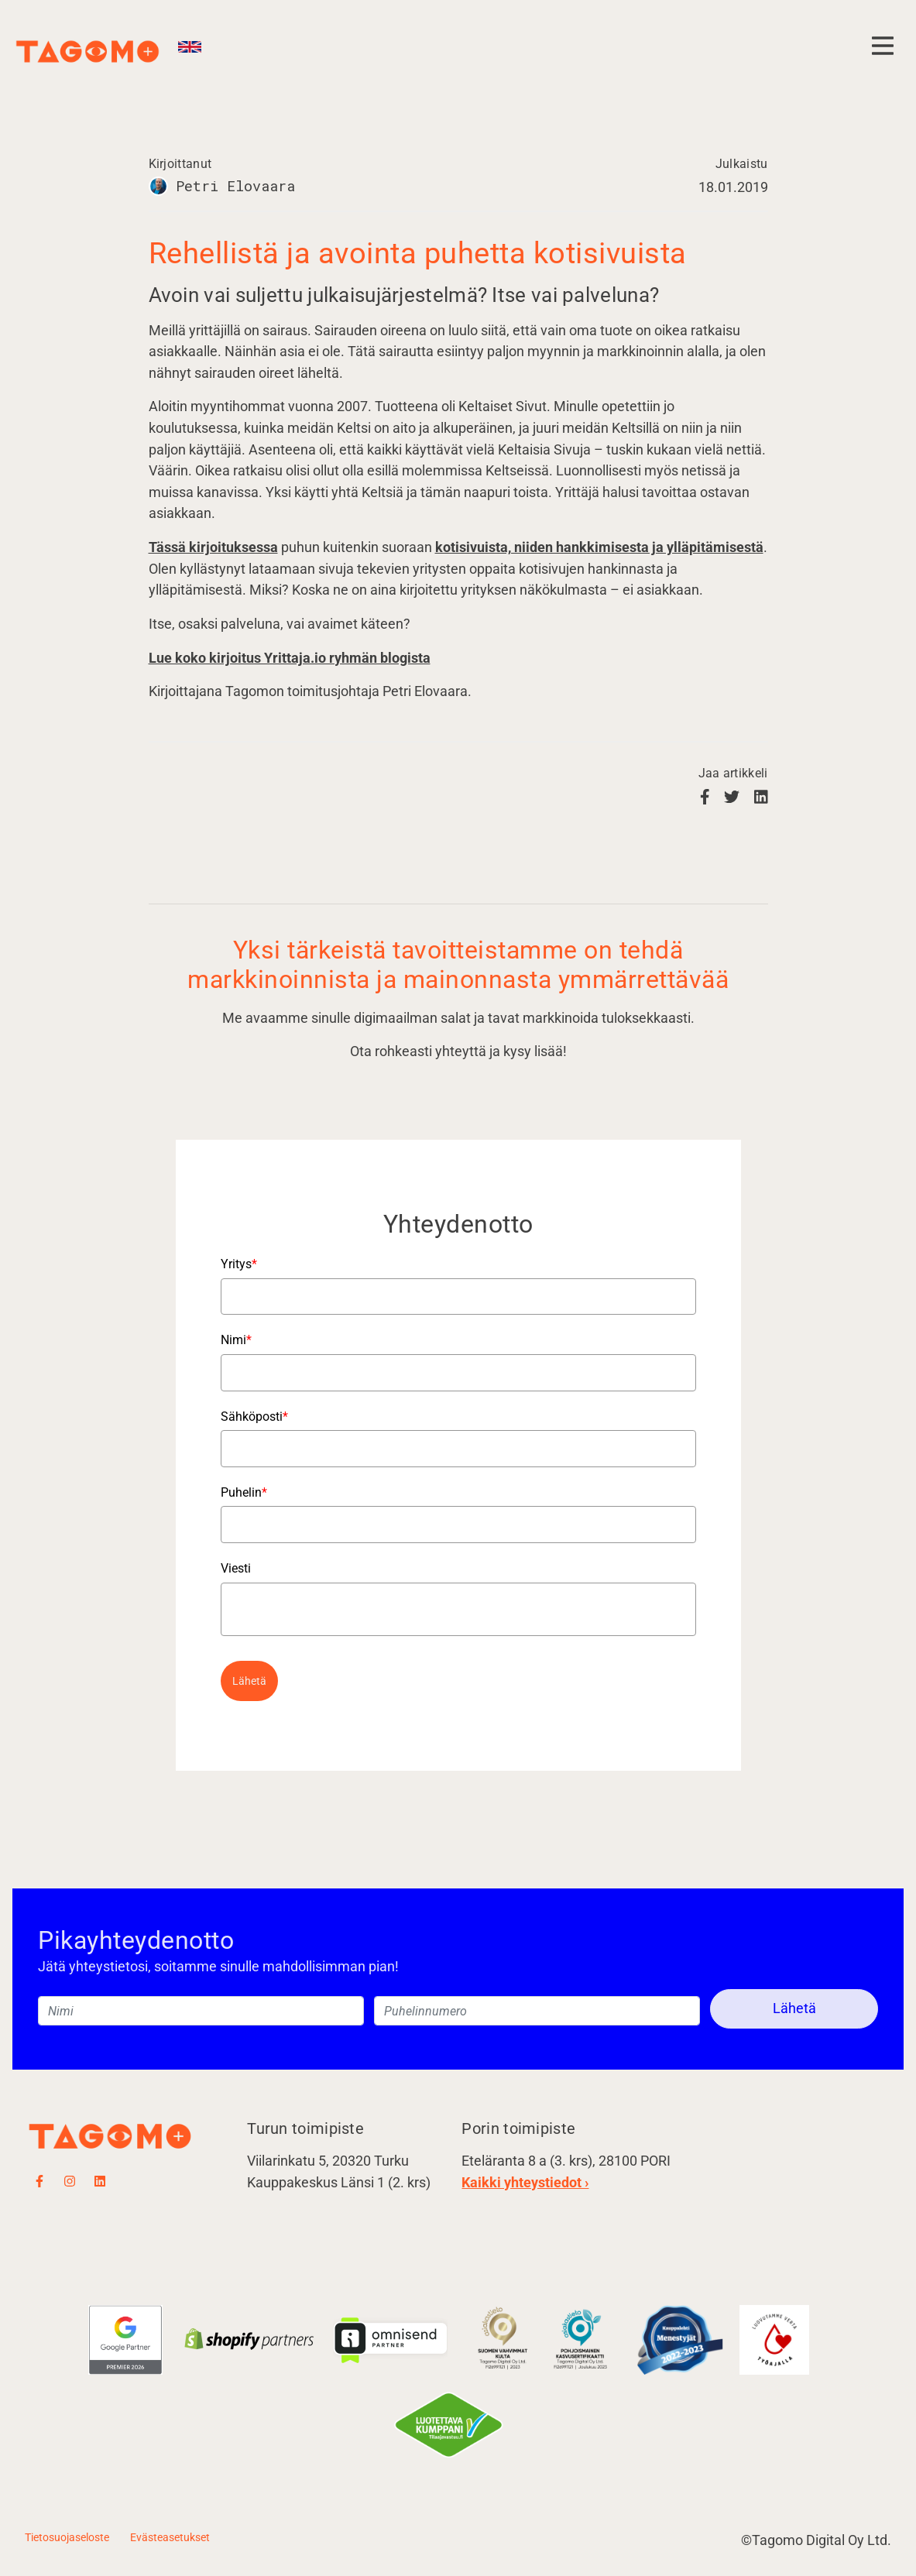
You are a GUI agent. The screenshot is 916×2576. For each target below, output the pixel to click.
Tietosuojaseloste (67, 2537)
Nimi (236, 1340)
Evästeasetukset (170, 2537)
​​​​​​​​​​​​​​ (502, 2339)
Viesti (236, 1568)
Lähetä (249, 1681)
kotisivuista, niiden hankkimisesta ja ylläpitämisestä (599, 547)
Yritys (239, 1264)
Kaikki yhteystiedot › (524, 2182)
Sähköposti (254, 1416)
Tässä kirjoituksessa (213, 547)
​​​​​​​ (581, 2339)
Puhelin (244, 1492)
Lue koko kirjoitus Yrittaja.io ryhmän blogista (290, 658)
